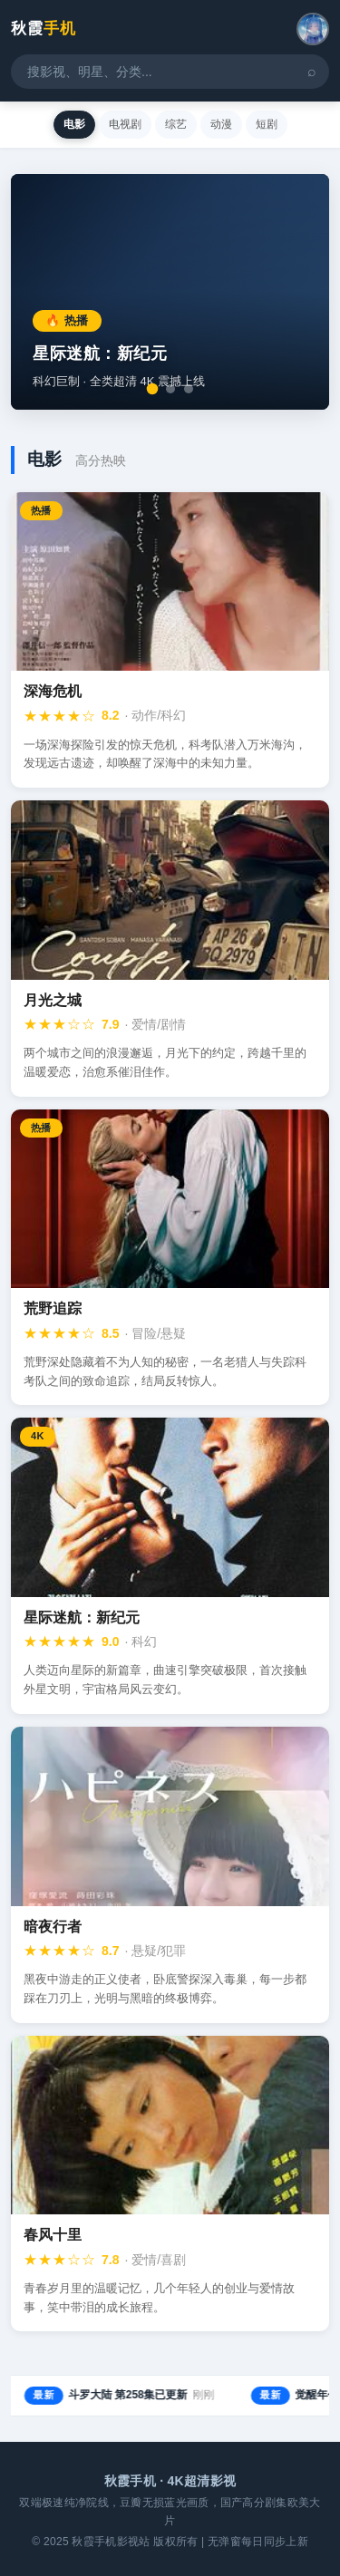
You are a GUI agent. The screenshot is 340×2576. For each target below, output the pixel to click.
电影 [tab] (74, 124)
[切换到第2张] (170, 388)
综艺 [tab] (176, 124)
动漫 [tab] (221, 124)
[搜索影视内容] (170, 71)
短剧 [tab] (266, 124)
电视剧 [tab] (125, 124)
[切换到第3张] (188, 388)
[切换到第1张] (152, 389)
